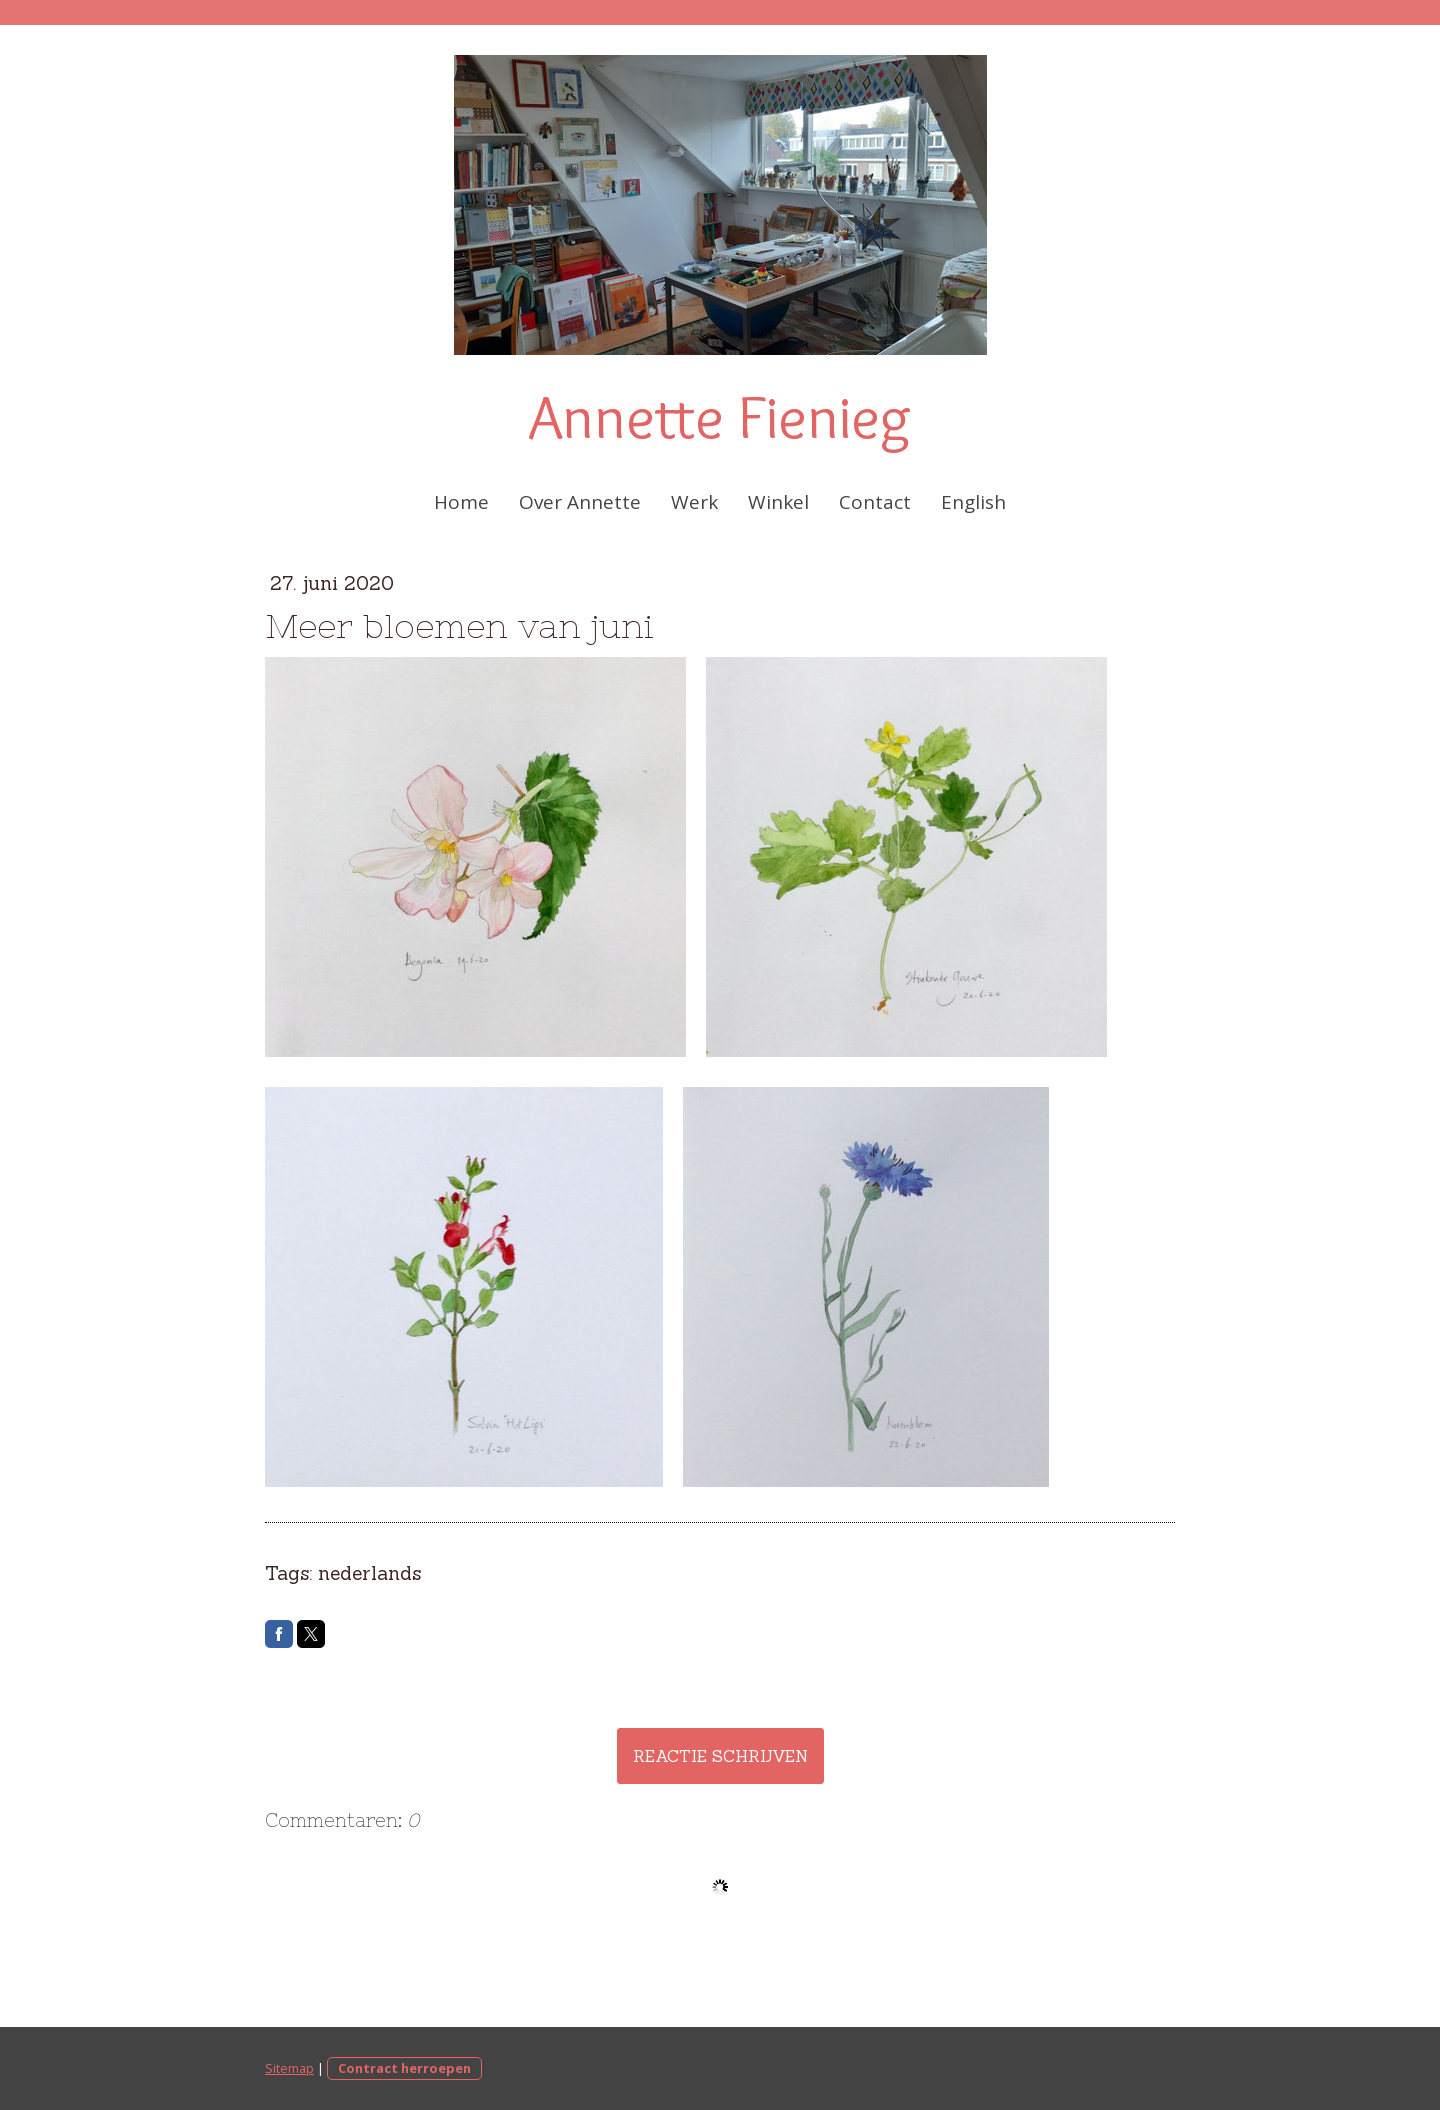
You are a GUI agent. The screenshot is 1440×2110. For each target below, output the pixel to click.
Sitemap (289, 2068)
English (973, 502)
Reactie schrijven (720, 1756)
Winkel (778, 502)
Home (461, 502)
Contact (875, 502)
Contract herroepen (404, 2068)
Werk (694, 502)
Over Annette (580, 502)
